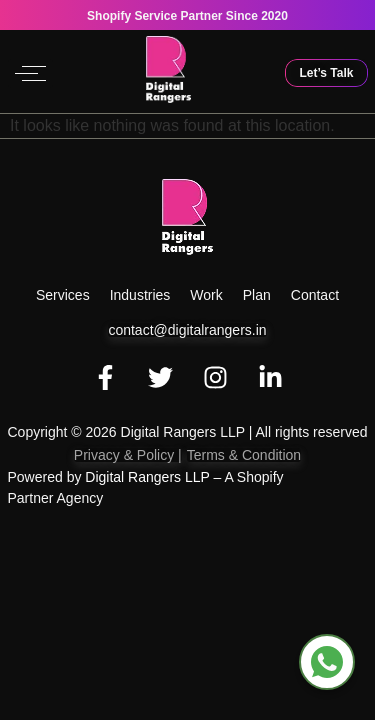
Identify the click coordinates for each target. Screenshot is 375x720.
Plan (257, 295)
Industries (140, 295)
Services (63, 295)
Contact (315, 295)
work (206, 295)
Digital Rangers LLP (147, 477)
